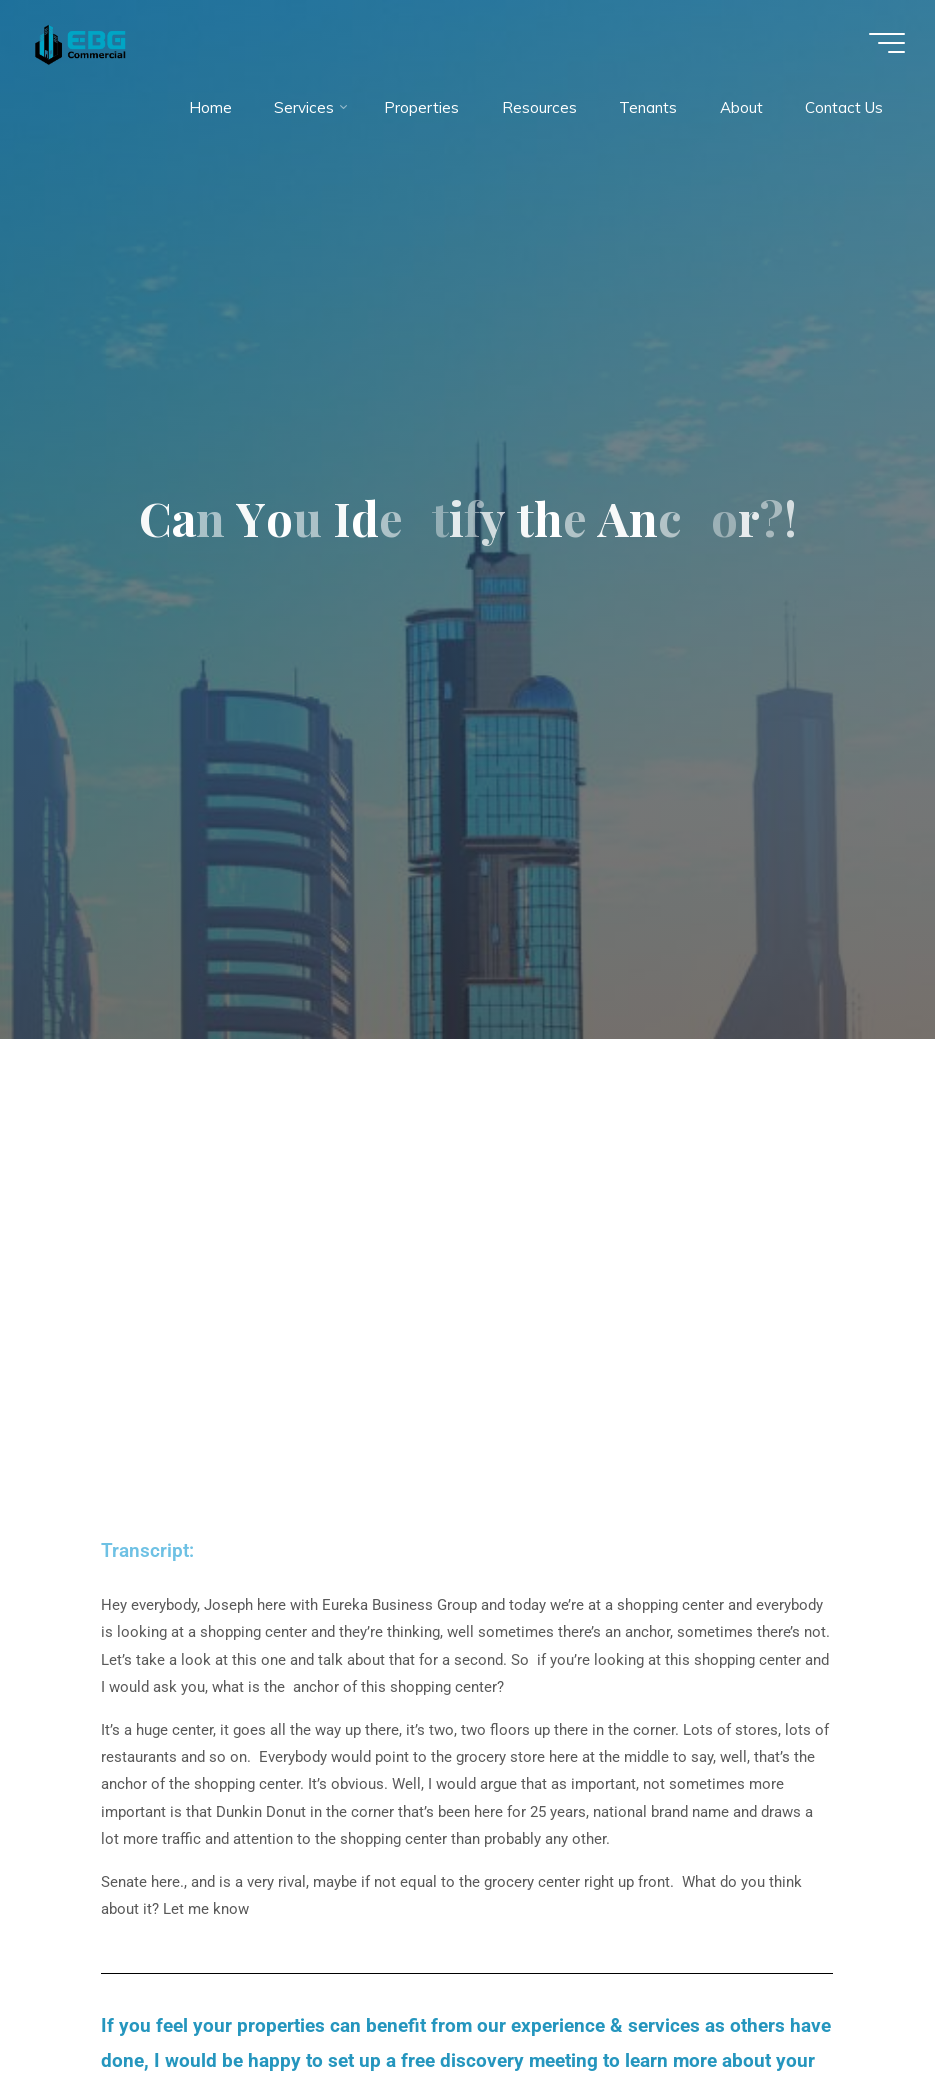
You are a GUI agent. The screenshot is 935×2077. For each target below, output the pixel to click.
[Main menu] (887, 43)
